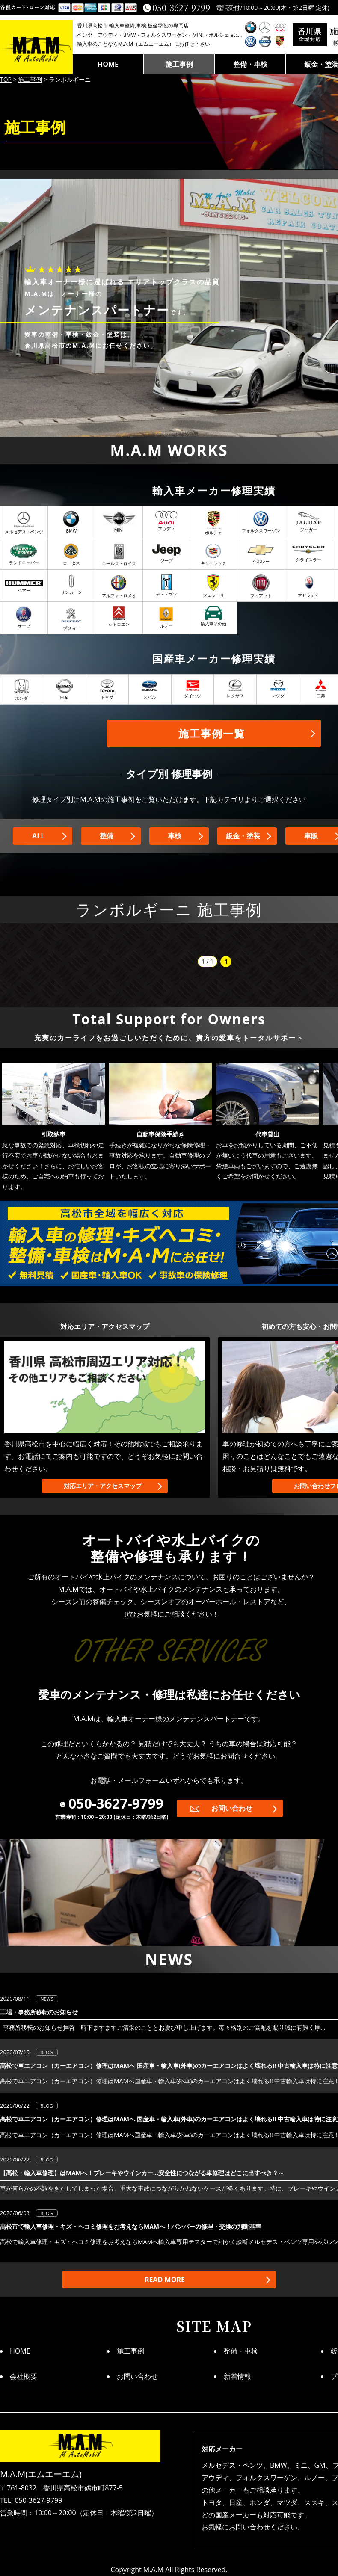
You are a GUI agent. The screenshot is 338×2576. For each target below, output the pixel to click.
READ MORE (165, 2279)
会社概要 (23, 2376)
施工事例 (179, 64)
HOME (108, 64)
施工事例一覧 (211, 733)
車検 (174, 836)
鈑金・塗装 (243, 836)
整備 (106, 836)
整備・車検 (250, 64)
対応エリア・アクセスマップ (103, 1486)
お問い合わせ (231, 1808)
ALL (38, 836)
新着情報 (237, 2376)
